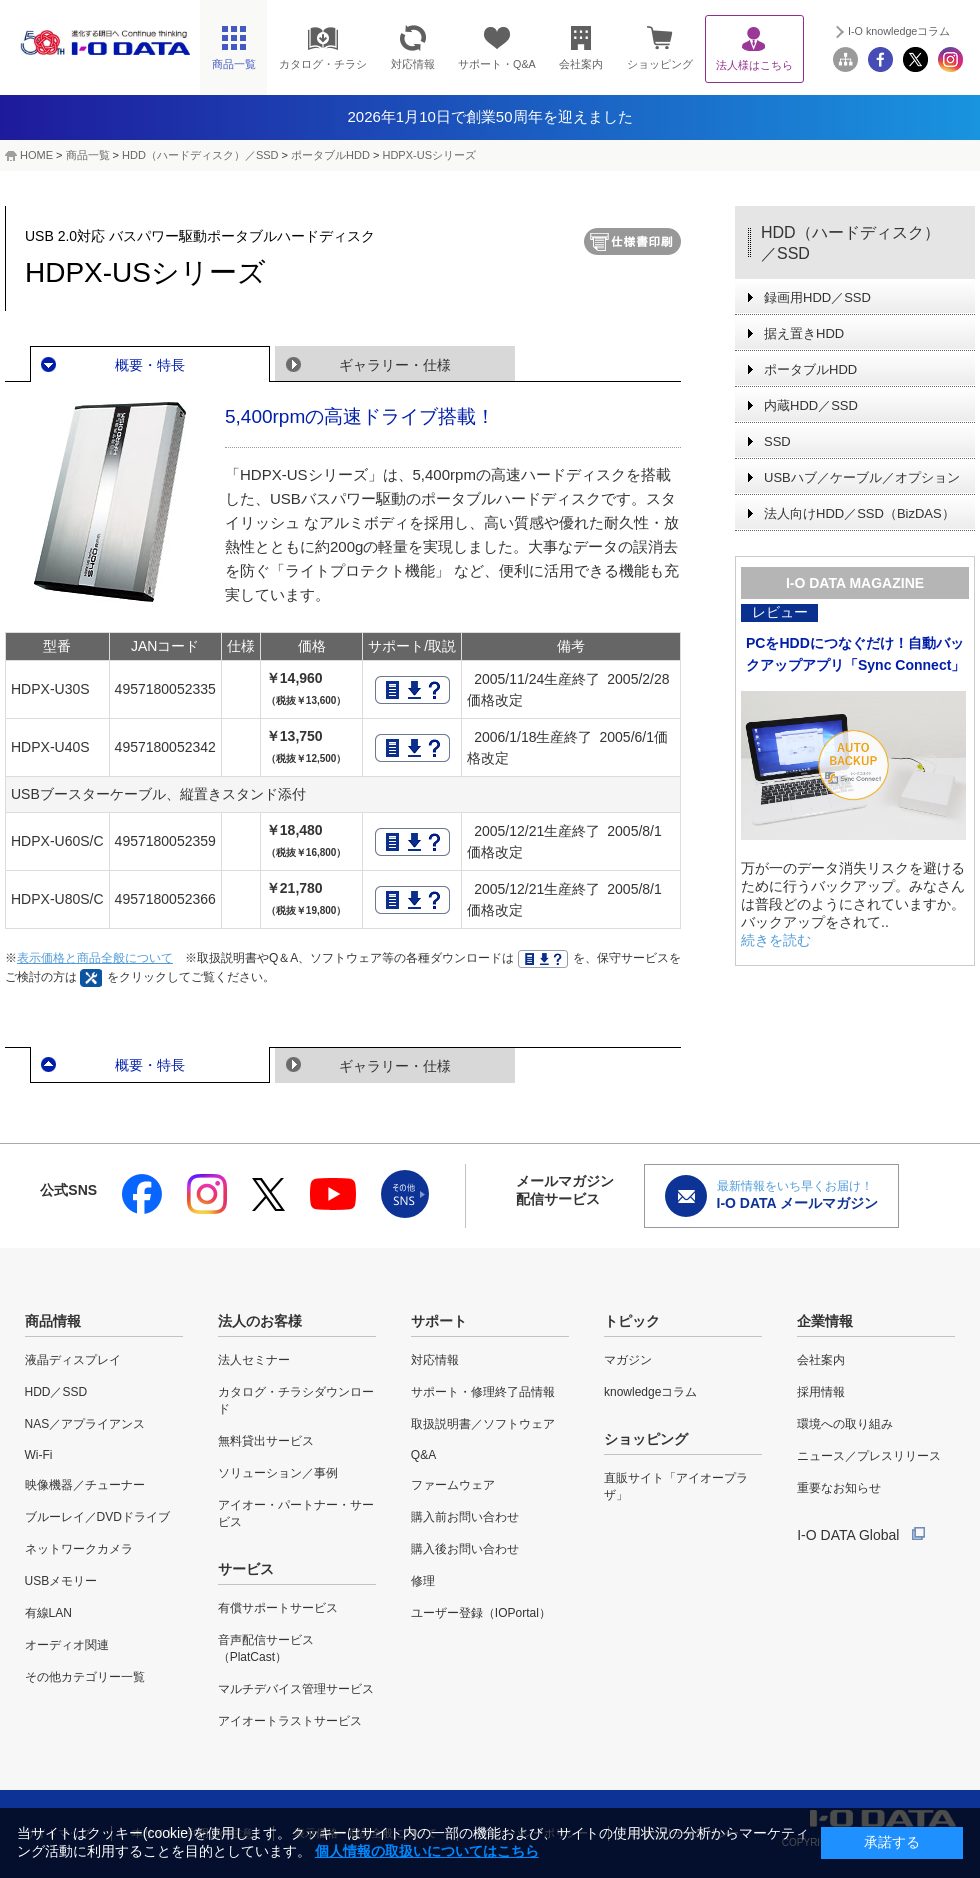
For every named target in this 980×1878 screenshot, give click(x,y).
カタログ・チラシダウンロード (296, 1400)
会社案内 (821, 1360)
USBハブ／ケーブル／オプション (862, 477)
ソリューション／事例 (278, 1473)
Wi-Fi (39, 1455)
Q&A (423, 1455)
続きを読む (776, 940)
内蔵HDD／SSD (811, 405)
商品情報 (53, 1321)
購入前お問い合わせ (465, 1517)
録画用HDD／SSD (817, 297)
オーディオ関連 (67, 1645)
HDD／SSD (56, 1392)
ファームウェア (453, 1485)
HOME (36, 155)
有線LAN (48, 1613)
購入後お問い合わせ (465, 1549)
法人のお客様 (260, 1321)
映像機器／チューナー (85, 1485)
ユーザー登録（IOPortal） (481, 1613)
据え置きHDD (804, 333)
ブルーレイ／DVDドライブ (97, 1517)
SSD (777, 441)
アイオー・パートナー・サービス (296, 1513)
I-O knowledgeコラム (899, 31)
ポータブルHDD (330, 155)
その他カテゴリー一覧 (85, 1677)
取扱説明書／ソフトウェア (483, 1424)
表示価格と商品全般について (95, 958)
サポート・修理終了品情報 (483, 1392)
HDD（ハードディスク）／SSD (200, 155)
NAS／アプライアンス (85, 1424)
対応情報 (435, 1360)
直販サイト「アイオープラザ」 (676, 1486)
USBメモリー (61, 1581)
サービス (246, 1569)
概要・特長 (150, 365)
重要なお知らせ (839, 1488)
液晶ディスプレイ (73, 1360)
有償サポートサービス (278, 1608)
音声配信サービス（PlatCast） (266, 1648)
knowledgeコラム (650, 1392)
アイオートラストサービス (290, 1721)
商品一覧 (88, 155)
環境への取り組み (845, 1424)
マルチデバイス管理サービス (296, 1689)
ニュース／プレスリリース (869, 1456)
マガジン (628, 1360)
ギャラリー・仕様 (395, 365)
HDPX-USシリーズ (429, 155)
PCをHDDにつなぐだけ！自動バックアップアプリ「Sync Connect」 (855, 654)
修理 (423, 1581)
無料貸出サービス (266, 1441)
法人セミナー (254, 1360)
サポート (439, 1321)
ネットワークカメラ (79, 1549)
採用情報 (821, 1392)
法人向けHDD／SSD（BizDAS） (859, 513)
